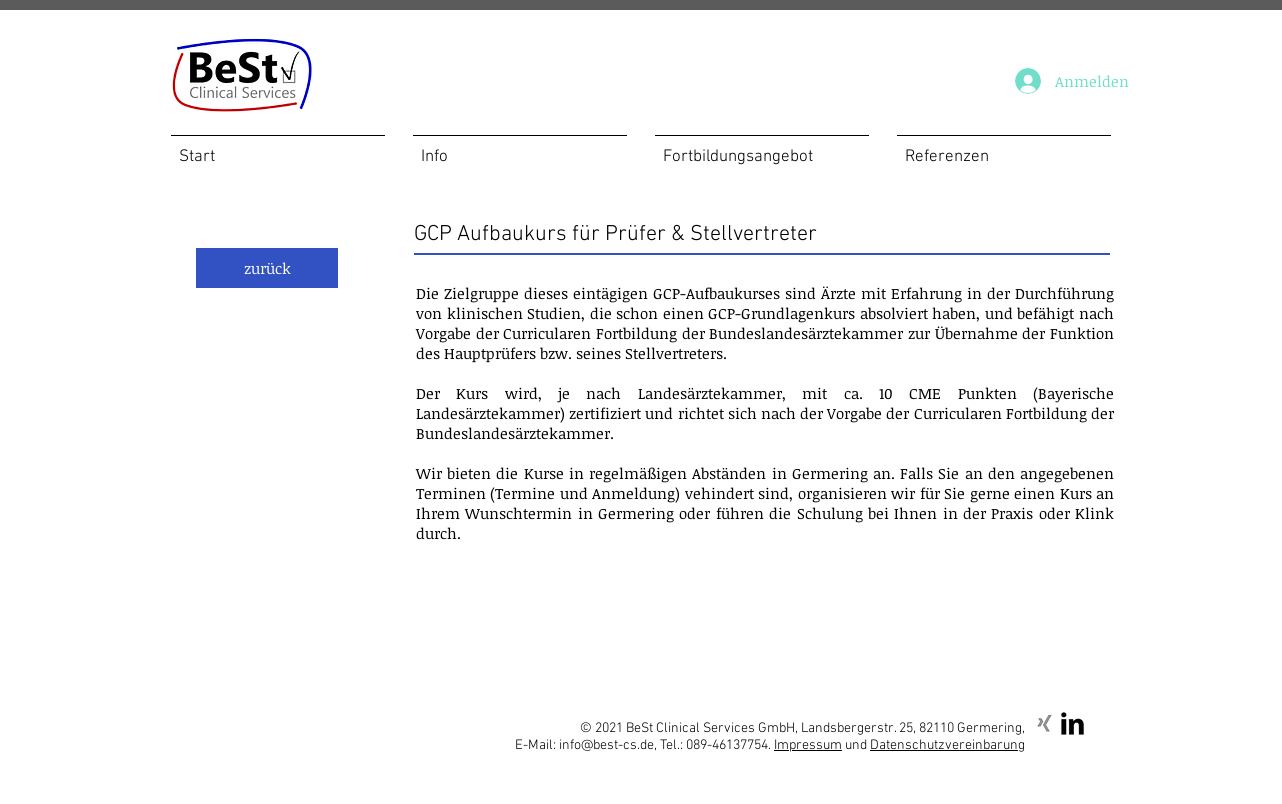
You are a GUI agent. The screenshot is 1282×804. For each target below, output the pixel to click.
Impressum (808, 745)
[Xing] (1044, 723)
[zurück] (267, 268)
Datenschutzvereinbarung (947, 745)
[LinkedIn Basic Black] (1072, 723)
